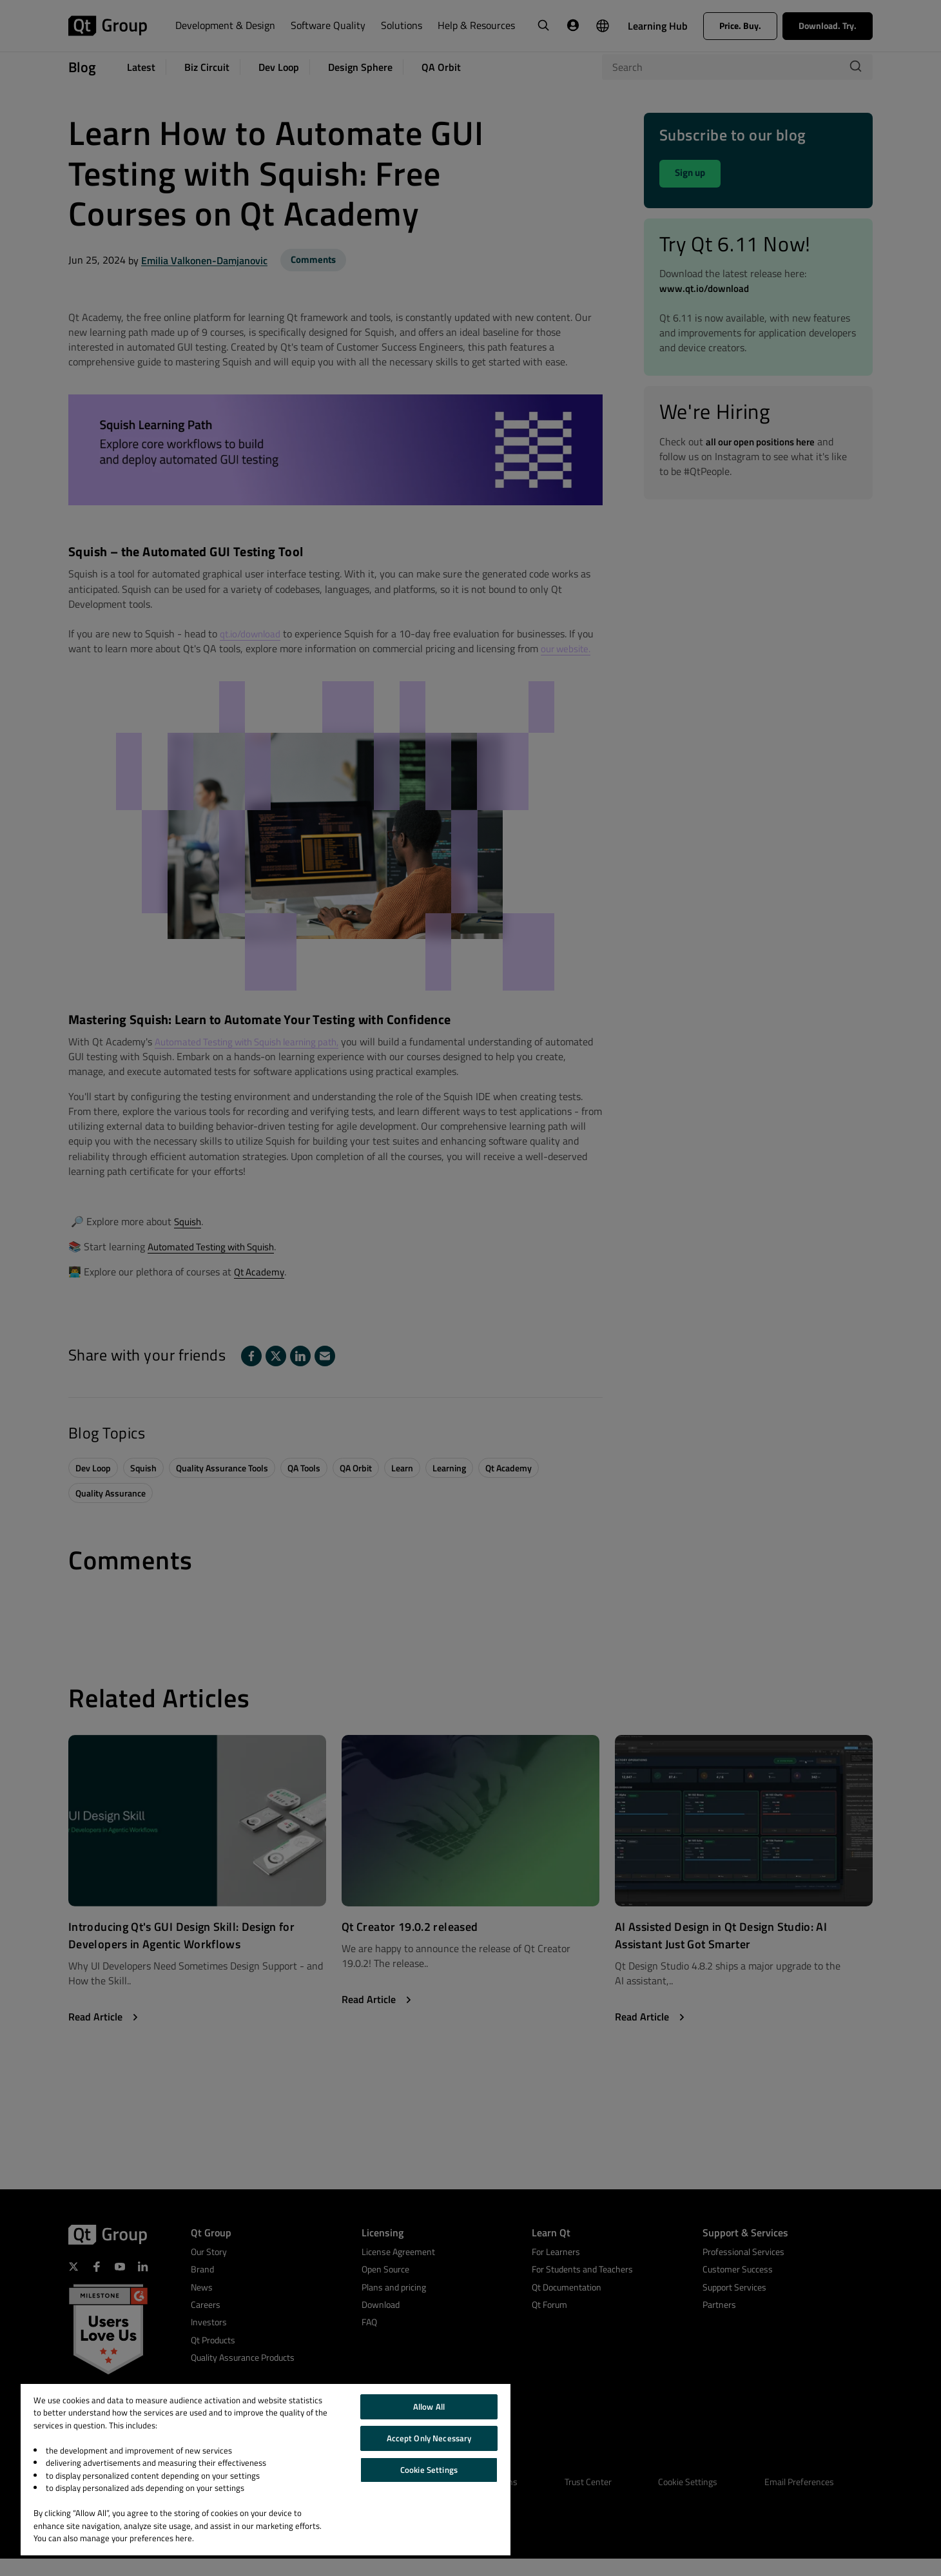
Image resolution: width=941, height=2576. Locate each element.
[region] (265, 2469)
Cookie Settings (429, 2469)
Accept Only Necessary (429, 2438)
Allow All (429, 2406)
